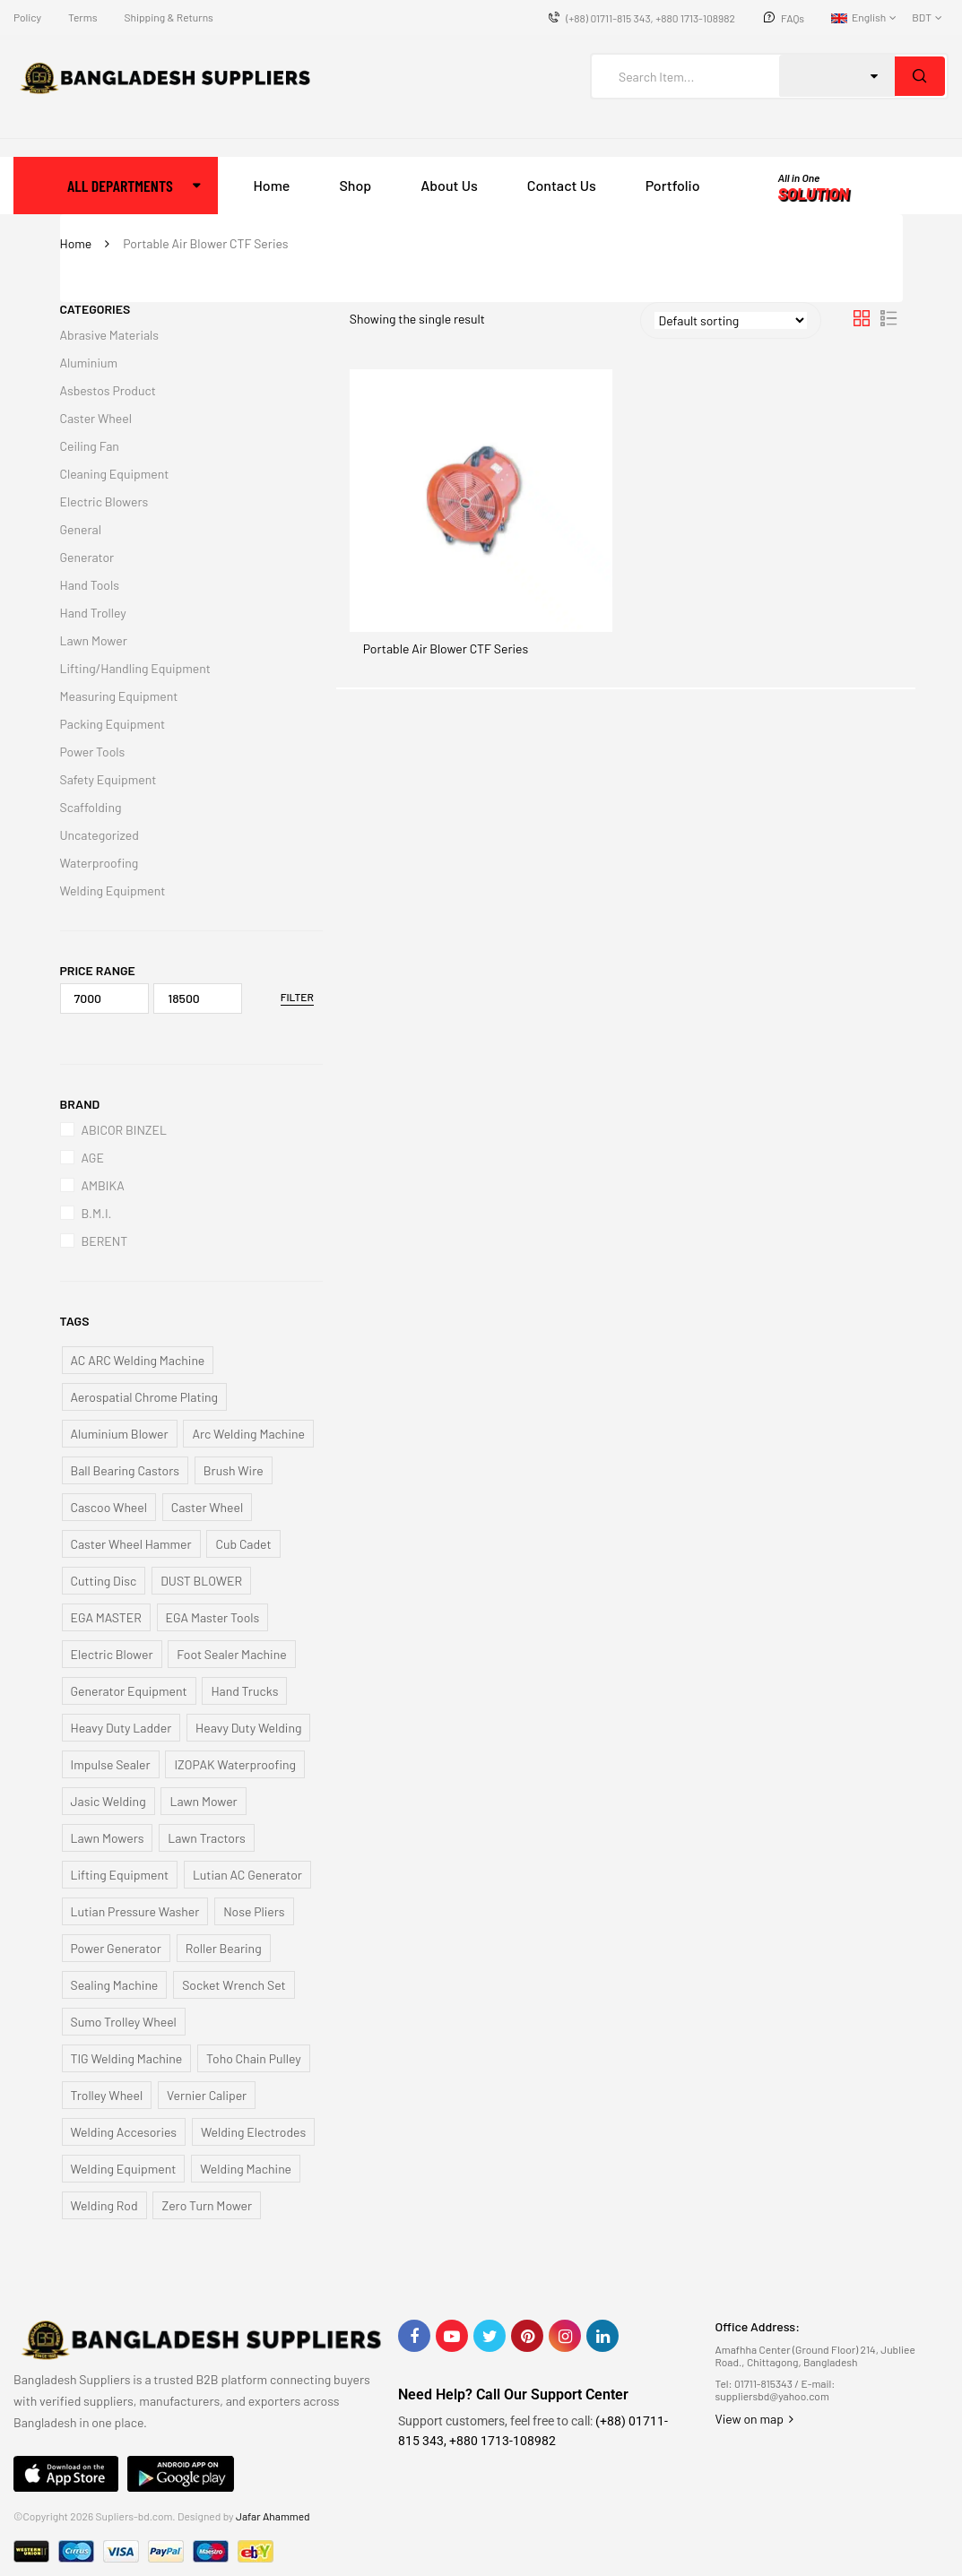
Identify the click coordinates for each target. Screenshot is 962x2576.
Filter (297, 996)
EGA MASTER (106, 1617)
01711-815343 (763, 2383)
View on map (754, 2418)
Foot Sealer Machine (231, 1654)
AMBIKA (103, 1185)
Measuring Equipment (119, 696)
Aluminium (89, 362)
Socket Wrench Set (233, 1985)
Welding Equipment (113, 890)
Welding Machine (245, 2168)
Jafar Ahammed (273, 2516)
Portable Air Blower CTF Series (445, 648)
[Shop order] (730, 320)
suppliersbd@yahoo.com (771, 2396)
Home (76, 243)
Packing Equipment (113, 723)
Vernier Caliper (207, 2095)
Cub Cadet (243, 1544)
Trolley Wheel (107, 2095)
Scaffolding (91, 807)
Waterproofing (99, 862)
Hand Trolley (93, 612)
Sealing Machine (115, 1985)
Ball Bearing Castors (125, 1470)
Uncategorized (99, 835)
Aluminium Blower (120, 1433)
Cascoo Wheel (109, 1507)
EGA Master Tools (213, 1617)
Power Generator (116, 1948)
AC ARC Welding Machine (138, 1360)
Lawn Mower (93, 640)
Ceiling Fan (89, 446)
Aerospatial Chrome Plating (145, 1397)
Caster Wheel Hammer (131, 1544)
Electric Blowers (104, 501)
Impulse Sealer (111, 1764)
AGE (93, 1157)
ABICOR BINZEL (124, 1129)
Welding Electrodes (253, 2131)
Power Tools (93, 751)
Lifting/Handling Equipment (135, 668)
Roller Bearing (224, 1948)
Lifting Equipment (120, 1874)
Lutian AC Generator (247, 1874)
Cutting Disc (104, 1580)
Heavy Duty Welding (248, 1727)
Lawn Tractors (207, 1838)
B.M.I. (97, 1213)
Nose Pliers (253, 1911)
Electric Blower (112, 1654)
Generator (87, 557)
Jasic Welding (108, 1801)
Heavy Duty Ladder (121, 1727)
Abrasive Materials (110, 334)
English (858, 17)
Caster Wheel (96, 418)
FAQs (792, 18)
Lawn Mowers (107, 1838)
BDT (922, 17)
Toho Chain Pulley (253, 2058)
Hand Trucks (244, 1691)
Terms (82, 17)
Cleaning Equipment (114, 473)
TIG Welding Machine (127, 2058)
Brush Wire (234, 1470)
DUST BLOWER (201, 1580)
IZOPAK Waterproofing (235, 1764)
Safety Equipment (108, 779)
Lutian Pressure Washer (135, 1911)
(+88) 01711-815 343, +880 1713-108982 (650, 18)
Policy (27, 17)
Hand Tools (89, 584)
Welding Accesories (124, 2131)
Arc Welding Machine (248, 1433)
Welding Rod (104, 2205)
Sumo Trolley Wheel (124, 2021)
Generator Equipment (129, 1691)
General (80, 529)
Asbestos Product (108, 390)
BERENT (105, 1241)
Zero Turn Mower (206, 2205)
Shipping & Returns (168, 17)
